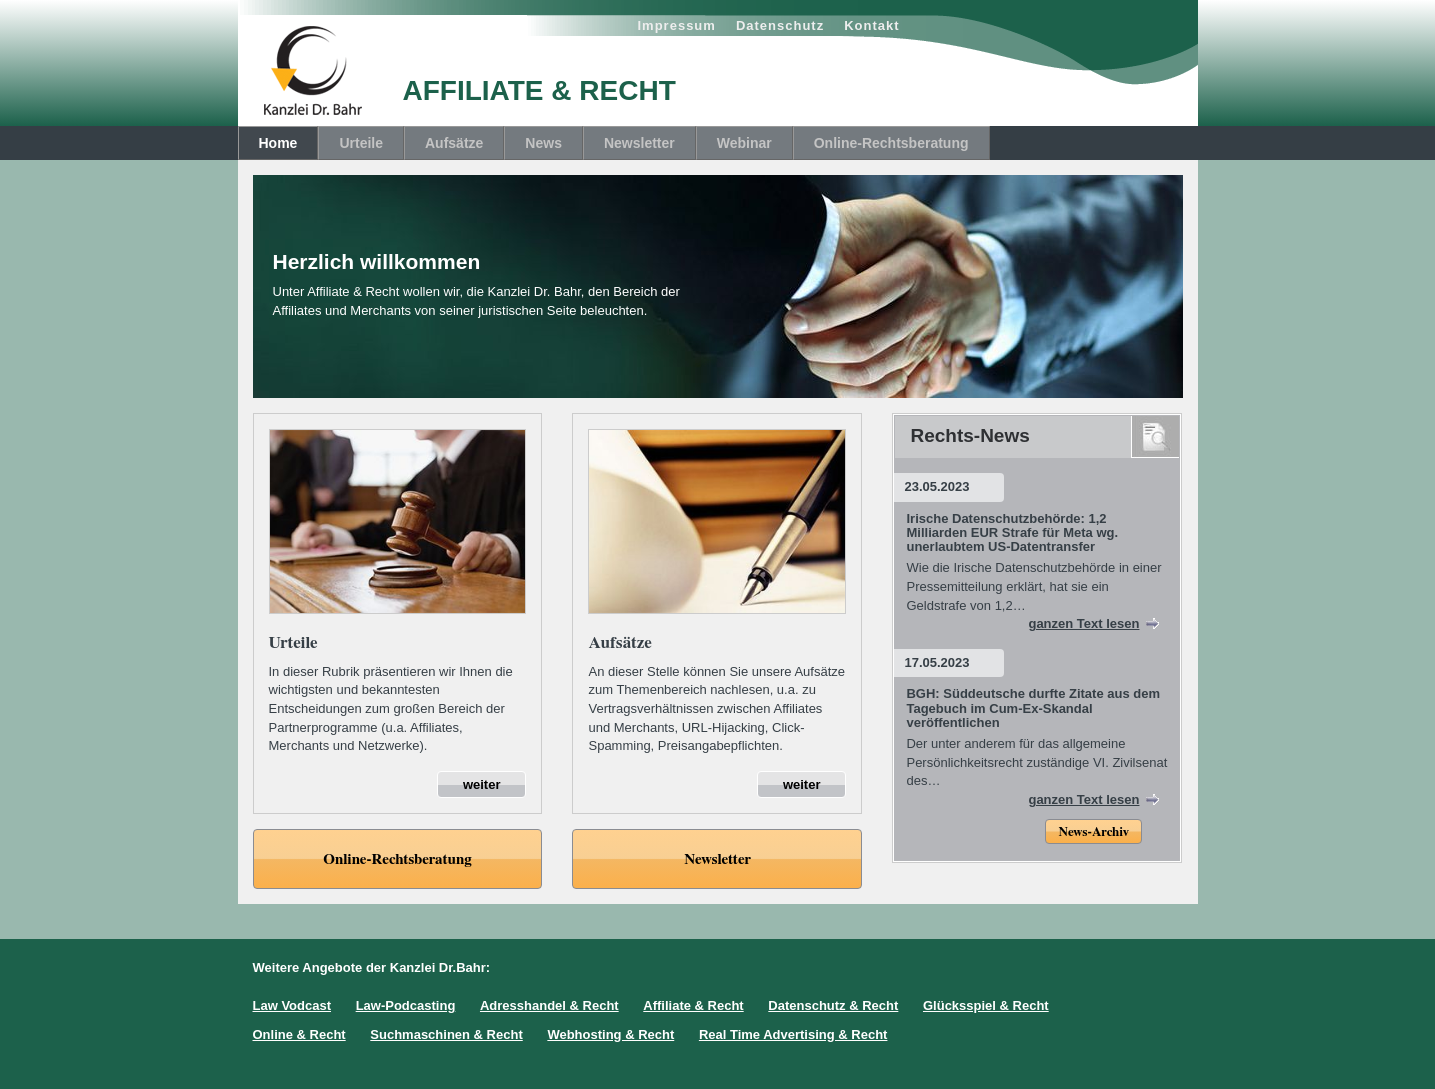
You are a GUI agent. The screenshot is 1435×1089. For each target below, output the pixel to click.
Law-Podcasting (406, 1005)
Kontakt (871, 25)
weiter (482, 784)
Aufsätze (454, 143)
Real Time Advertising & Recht (793, 1034)
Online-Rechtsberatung (891, 143)
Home (278, 143)
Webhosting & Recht (610, 1034)
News (543, 143)
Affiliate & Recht (693, 1005)
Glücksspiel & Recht (986, 1005)
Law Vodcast (292, 1005)
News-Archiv (1093, 832)
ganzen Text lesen (1083, 623)
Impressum (677, 25)
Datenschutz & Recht (833, 1005)
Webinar (744, 143)
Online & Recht (299, 1034)
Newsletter (639, 143)
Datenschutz (780, 25)
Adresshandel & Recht (549, 1005)
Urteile (361, 143)
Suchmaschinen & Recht (446, 1034)
